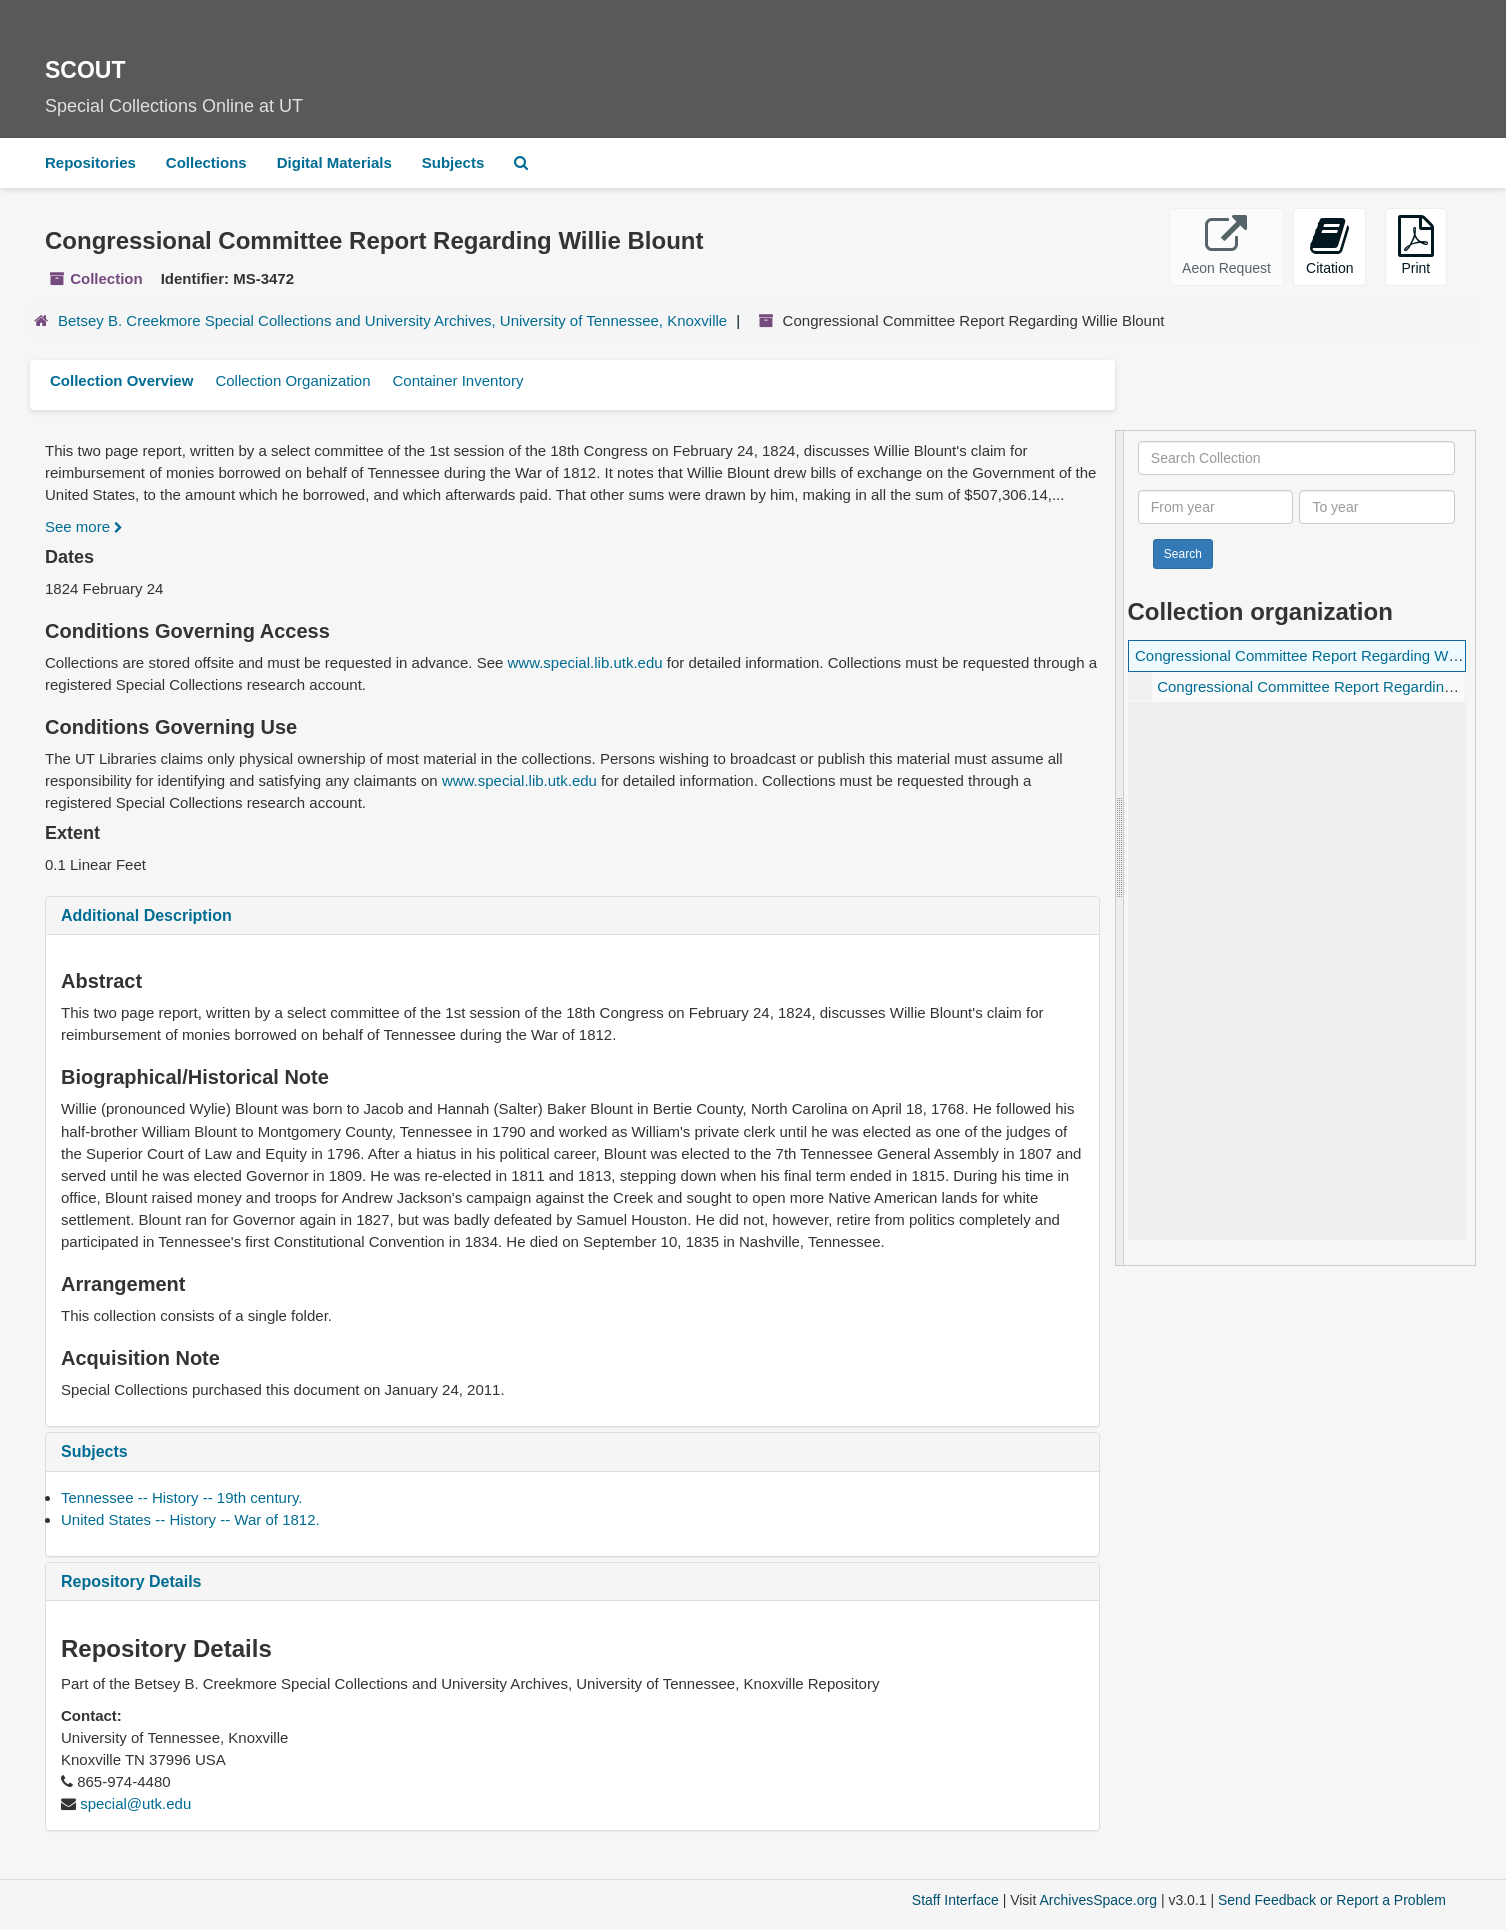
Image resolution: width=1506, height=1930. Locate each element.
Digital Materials (334, 162)
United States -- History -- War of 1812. (190, 1519)
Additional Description (146, 915)
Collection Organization (292, 380)
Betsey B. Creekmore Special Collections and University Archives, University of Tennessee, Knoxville (392, 320)
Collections (206, 162)
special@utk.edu (135, 1803)
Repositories (90, 162)
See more (84, 526)
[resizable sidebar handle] (1120, 848)
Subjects (453, 162)
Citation (1329, 245)
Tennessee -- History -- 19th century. (181, 1497)
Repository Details (131, 1581)
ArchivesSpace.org (1098, 1900)
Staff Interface (955, 1900)
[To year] (1376, 507)
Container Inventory (457, 380)
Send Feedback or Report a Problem (1332, 1900)
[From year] (1215, 507)
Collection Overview (121, 380)
